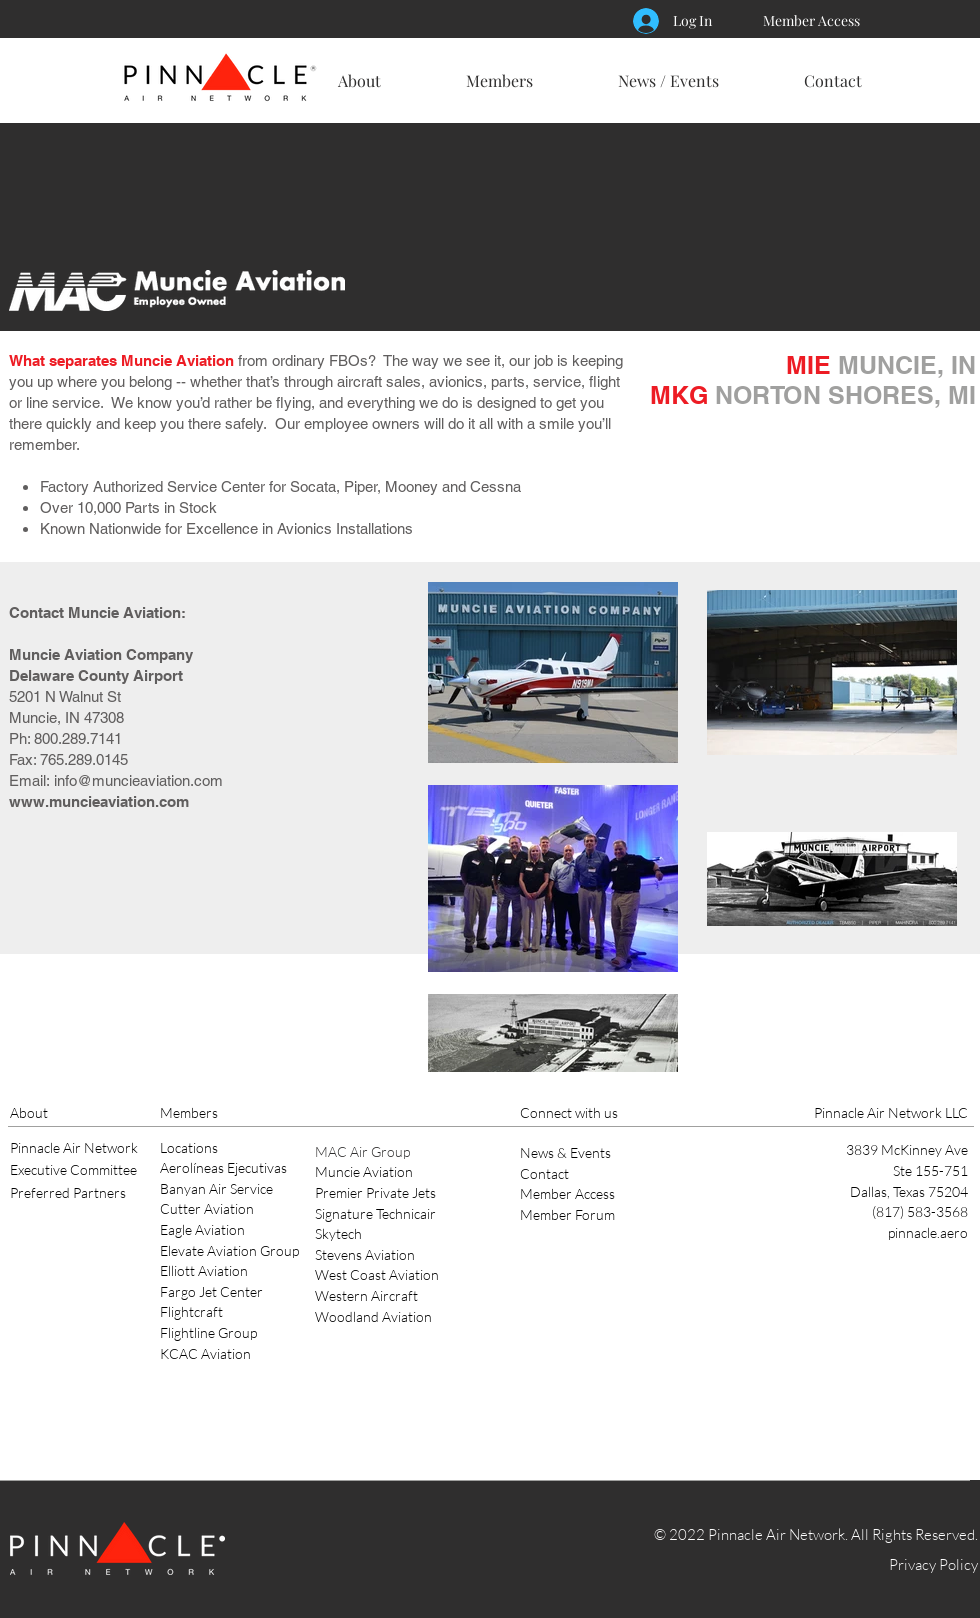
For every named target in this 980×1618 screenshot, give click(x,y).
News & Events (565, 1152)
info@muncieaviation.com (138, 780)
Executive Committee (73, 1169)
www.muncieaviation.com (99, 801)
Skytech (338, 1233)
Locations (189, 1147)
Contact (544, 1173)
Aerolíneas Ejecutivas (223, 1167)
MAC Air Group (362, 1151)
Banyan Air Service (216, 1188)
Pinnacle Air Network (74, 1147)
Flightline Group (208, 1332)
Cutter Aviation (207, 1208)
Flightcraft (191, 1311)
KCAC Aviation (205, 1353)
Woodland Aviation (373, 1316)
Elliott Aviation (204, 1270)
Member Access (567, 1193)
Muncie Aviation (364, 1171)
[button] (359, 72)
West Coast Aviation (377, 1274)
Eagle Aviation (202, 1229)
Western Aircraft (366, 1295)
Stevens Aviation (365, 1254)
